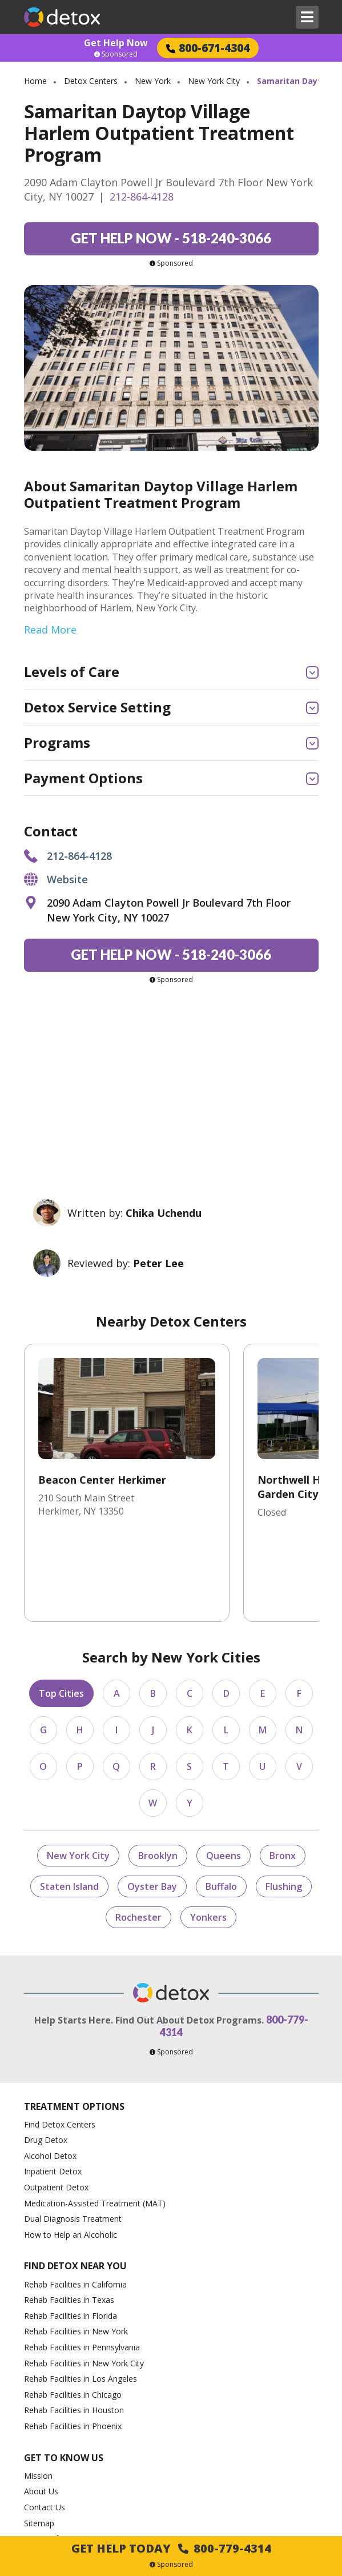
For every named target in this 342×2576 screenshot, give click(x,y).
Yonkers (208, 1841)
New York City (214, 80)
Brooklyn (158, 1779)
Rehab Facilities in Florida (70, 2239)
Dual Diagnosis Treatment (73, 2142)
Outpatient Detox (56, 2111)
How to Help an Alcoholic (70, 2158)
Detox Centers (91, 80)
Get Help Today (171, 2548)
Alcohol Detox (50, 2079)
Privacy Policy (49, 2478)
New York (153, 80)
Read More (50, 629)
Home (35, 80)
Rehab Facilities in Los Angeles (80, 2302)
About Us (41, 2415)
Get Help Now (116, 42)
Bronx (282, 1779)
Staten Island (69, 1810)
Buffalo (221, 1810)
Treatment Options (74, 2030)
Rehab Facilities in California (75, 2208)
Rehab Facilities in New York (76, 2255)
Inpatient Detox (53, 2095)
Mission (38, 2399)
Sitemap (39, 2447)
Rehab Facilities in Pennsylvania (82, 2271)
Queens (223, 1779)
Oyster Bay (152, 1810)
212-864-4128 (142, 196)
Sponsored (116, 54)
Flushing (283, 1810)
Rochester (138, 1841)
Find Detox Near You (75, 2190)
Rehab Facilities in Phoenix (73, 2350)
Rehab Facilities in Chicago (73, 2318)
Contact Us (44, 2431)
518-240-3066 (171, 238)
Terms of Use (49, 2462)
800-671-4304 (208, 47)
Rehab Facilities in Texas (69, 2223)
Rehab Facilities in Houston (74, 2334)
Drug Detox (45, 2063)
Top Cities (61, 1617)
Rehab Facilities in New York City (84, 2287)
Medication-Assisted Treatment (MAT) (95, 2127)
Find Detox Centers (59, 2048)
